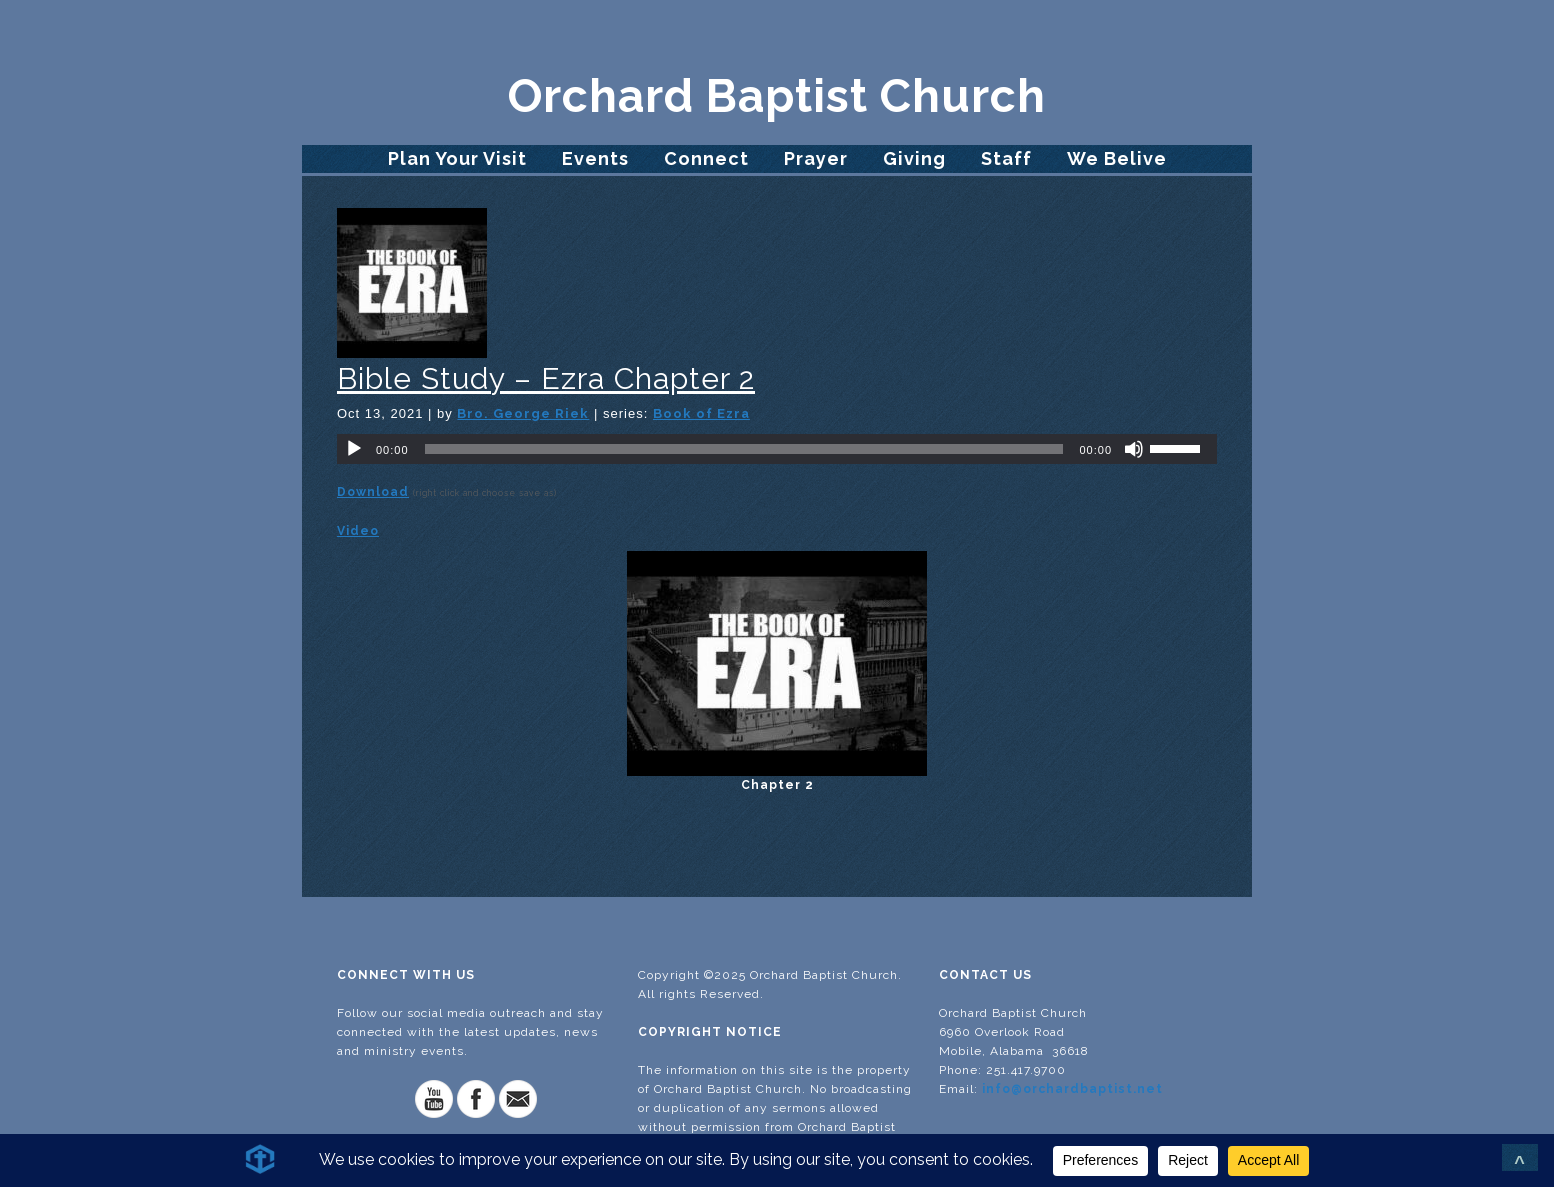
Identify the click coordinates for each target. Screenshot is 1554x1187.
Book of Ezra (701, 413)
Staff (1006, 158)
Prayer (816, 158)
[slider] (744, 449)
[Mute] (1134, 449)
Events (595, 158)
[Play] (354, 449)
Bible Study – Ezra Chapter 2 (546, 378)
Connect (706, 158)
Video (358, 531)
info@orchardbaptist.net (1072, 1089)
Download (373, 492)
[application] (777, 449)
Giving (914, 158)
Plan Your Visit (457, 158)
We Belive (1117, 158)
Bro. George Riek (523, 413)
